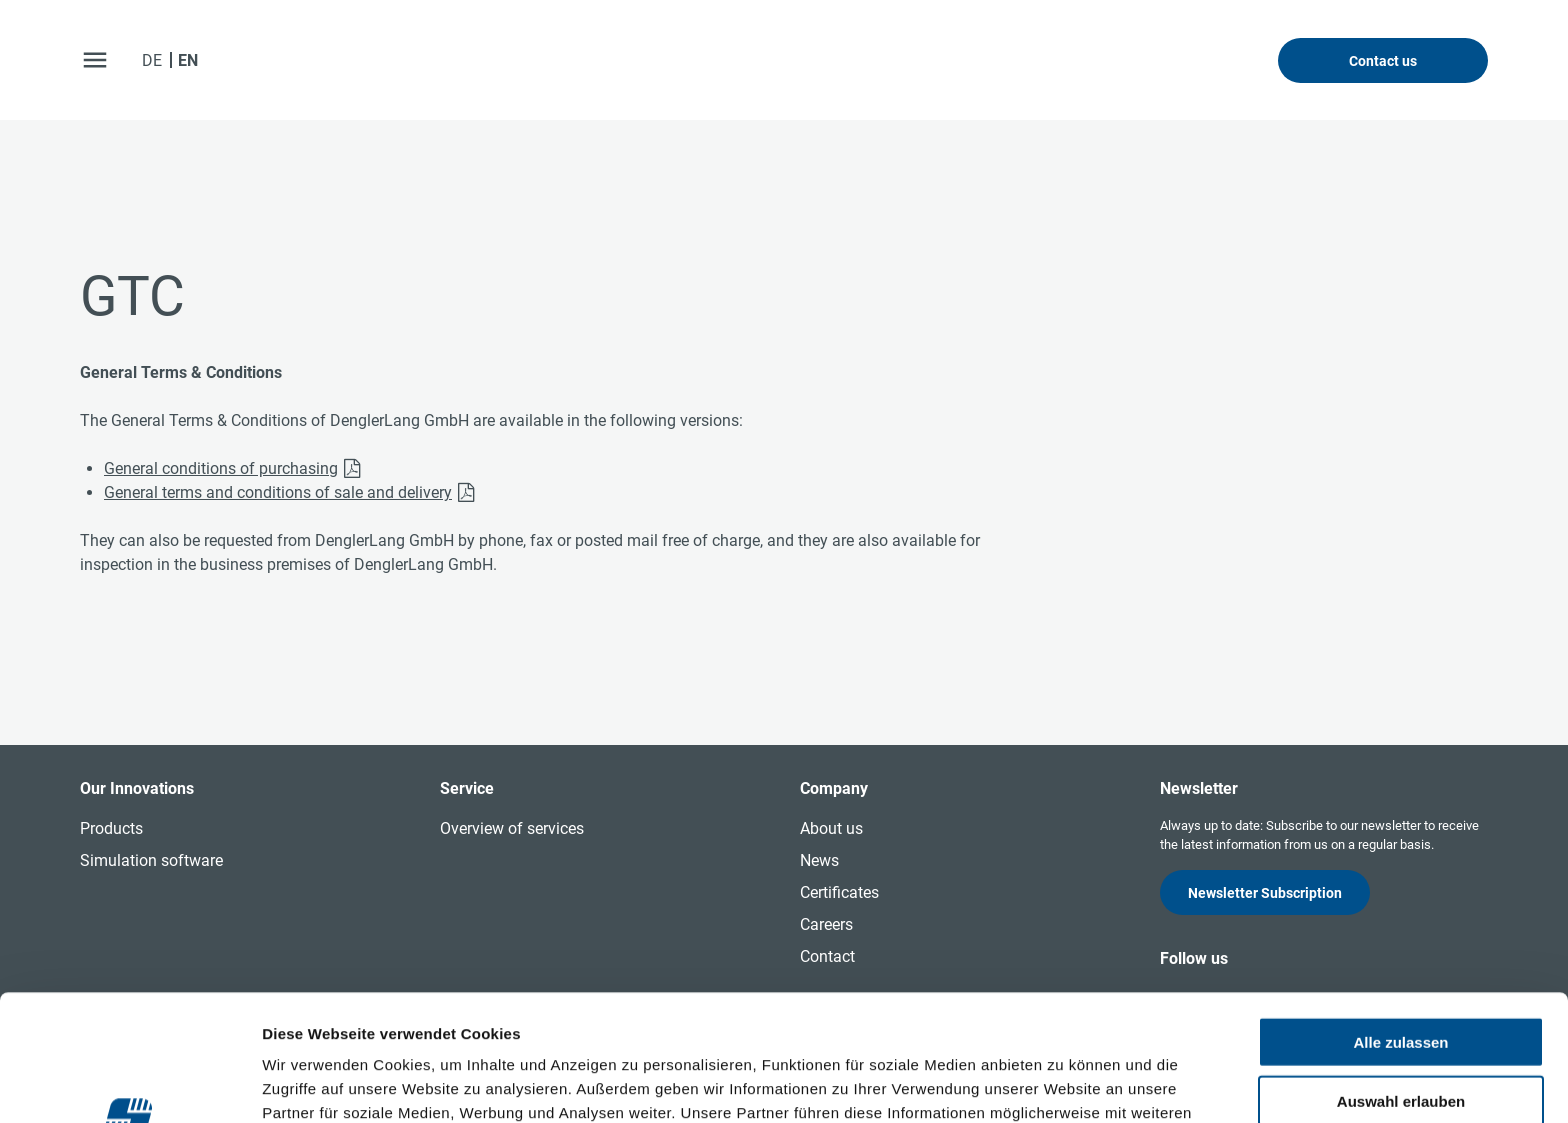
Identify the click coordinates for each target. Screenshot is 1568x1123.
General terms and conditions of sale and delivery (278, 492)
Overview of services (512, 828)
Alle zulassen (1400, 923)
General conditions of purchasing (221, 468)
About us (831, 828)
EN (188, 60)
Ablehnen (1401, 1040)
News (819, 860)
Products (111, 828)
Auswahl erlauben (1401, 982)
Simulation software (151, 860)
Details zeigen (1063, 1083)
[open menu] (95, 60)
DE (152, 60)
